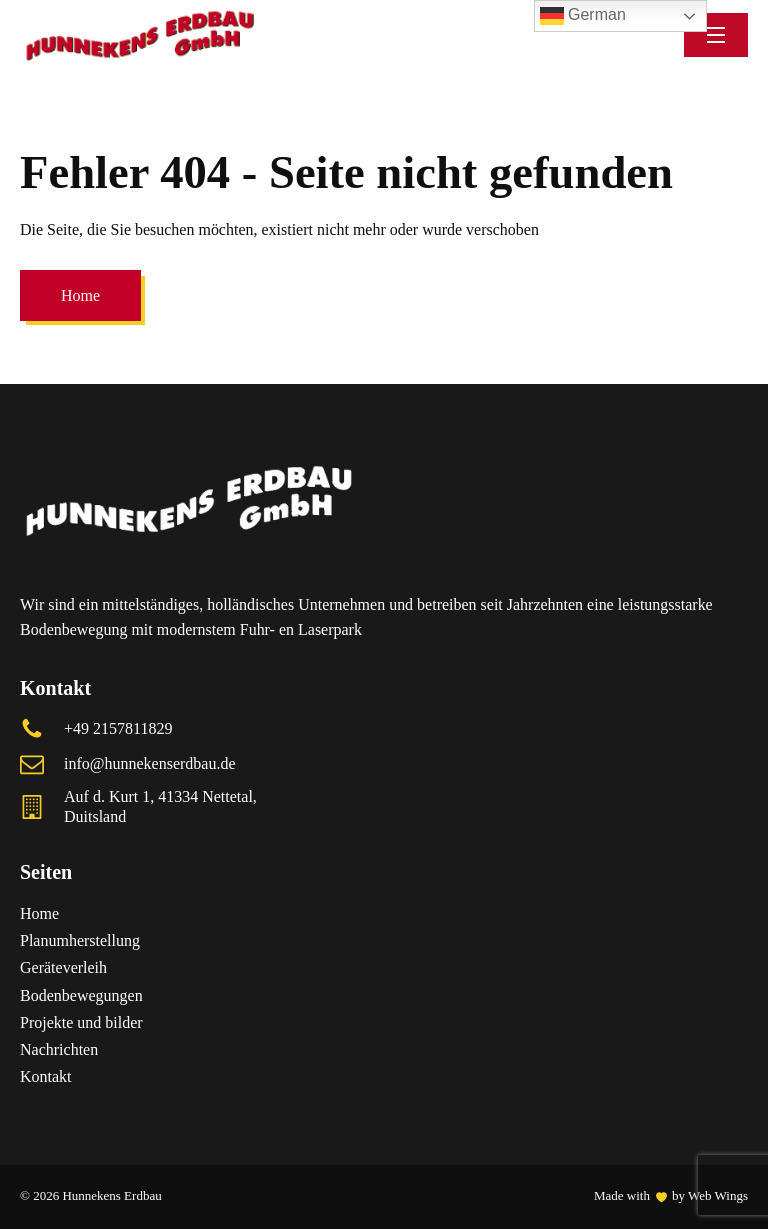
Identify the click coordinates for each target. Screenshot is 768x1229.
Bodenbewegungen (81, 995)
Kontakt (46, 1076)
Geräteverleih (63, 967)
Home (80, 295)
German (583, 16)
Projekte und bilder (81, 1022)
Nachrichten (61, 1049)
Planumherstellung (80, 940)
